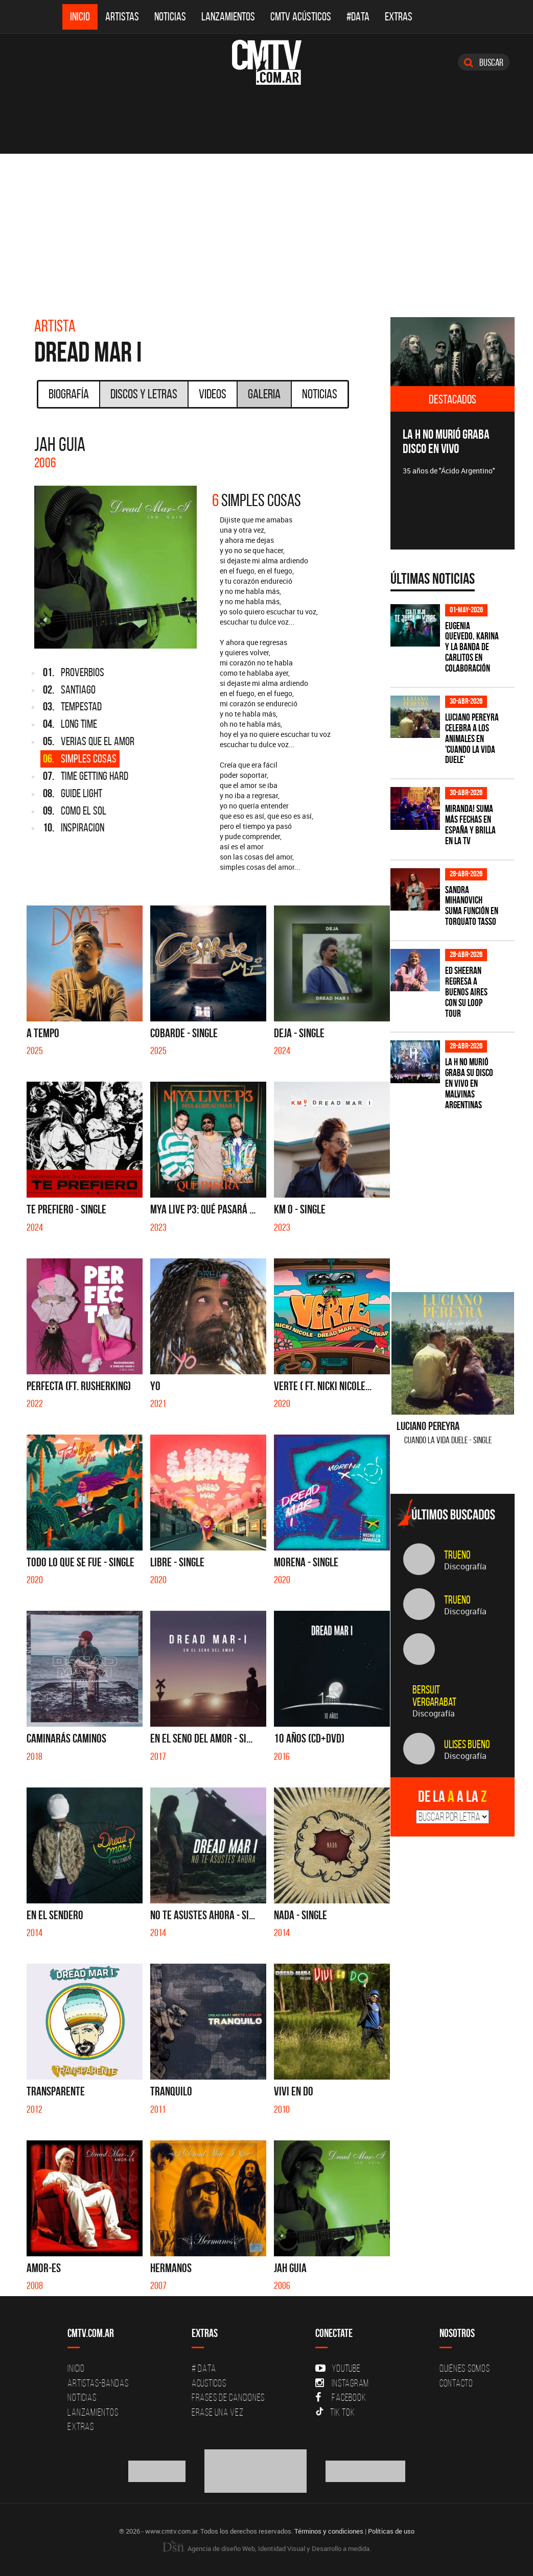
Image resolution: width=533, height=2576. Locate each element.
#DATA (357, 16)
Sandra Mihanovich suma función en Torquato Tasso (471, 906)
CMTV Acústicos (300, 16)
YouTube (337, 2368)
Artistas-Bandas (97, 2383)
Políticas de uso (391, 2531)
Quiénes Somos (464, 2368)
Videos (212, 394)
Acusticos (209, 2383)
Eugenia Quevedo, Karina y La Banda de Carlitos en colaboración (472, 647)
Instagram (342, 2383)
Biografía (69, 394)
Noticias (170, 16)
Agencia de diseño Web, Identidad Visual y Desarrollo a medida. (267, 2548)
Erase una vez (218, 2412)
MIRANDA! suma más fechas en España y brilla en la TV (470, 824)
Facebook (340, 2397)
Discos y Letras (143, 394)
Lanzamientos (228, 16)
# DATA (204, 2368)
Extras (398, 16)
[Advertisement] (266, 230)
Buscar (483, 62)
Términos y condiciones (328, 2531)
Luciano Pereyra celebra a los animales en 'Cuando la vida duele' (472, 739)
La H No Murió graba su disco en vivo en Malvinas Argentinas (469, 1083)
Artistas (122, 16)
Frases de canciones (228, 2397)
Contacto (456, 2383)
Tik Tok (335, 2412)
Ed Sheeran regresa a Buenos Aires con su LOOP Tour (466, 992)
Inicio (80, 16)
